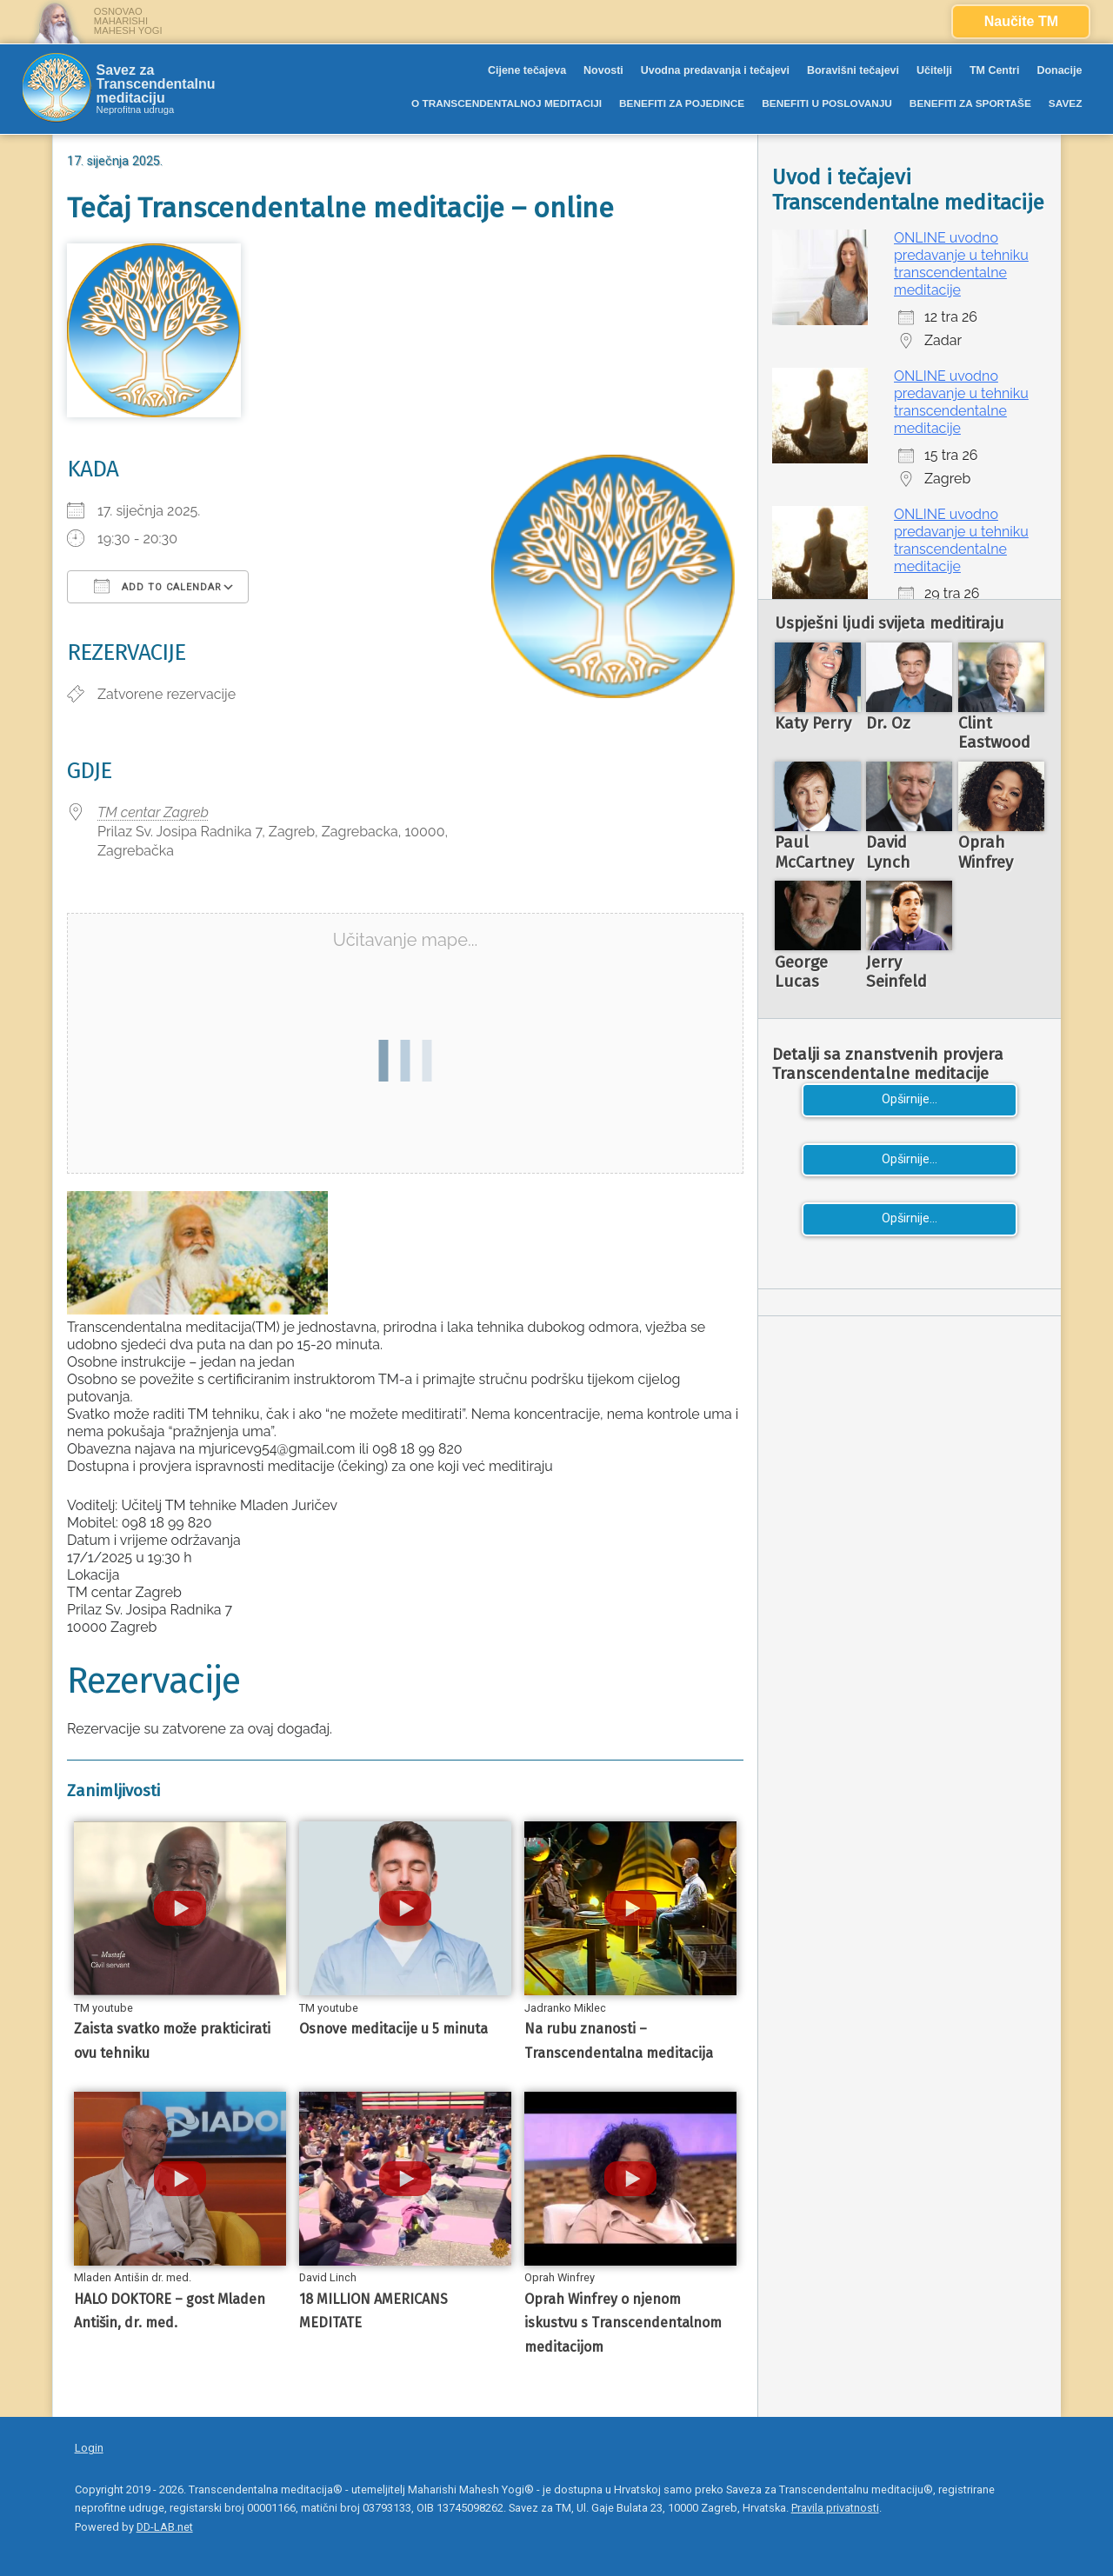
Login (89, 2447)
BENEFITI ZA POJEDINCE (681, 103)
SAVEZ (1066, 103)
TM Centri (995, 70)
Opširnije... (909, 1099)
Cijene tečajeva (527, 70)
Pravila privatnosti (835, 2507)
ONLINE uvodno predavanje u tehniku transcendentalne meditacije (961, 264)
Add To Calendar (158, 586)
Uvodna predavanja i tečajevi (715, 70)
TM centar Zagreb (153, 812)
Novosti (603, 70)
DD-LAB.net (165, 2526)
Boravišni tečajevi (853, 70)
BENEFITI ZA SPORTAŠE (970, 103)
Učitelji (934, 70)
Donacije (1059, 70)
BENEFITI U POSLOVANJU (827, 103)
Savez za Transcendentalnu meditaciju (156, 84)
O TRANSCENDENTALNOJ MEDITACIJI (506, 103)
